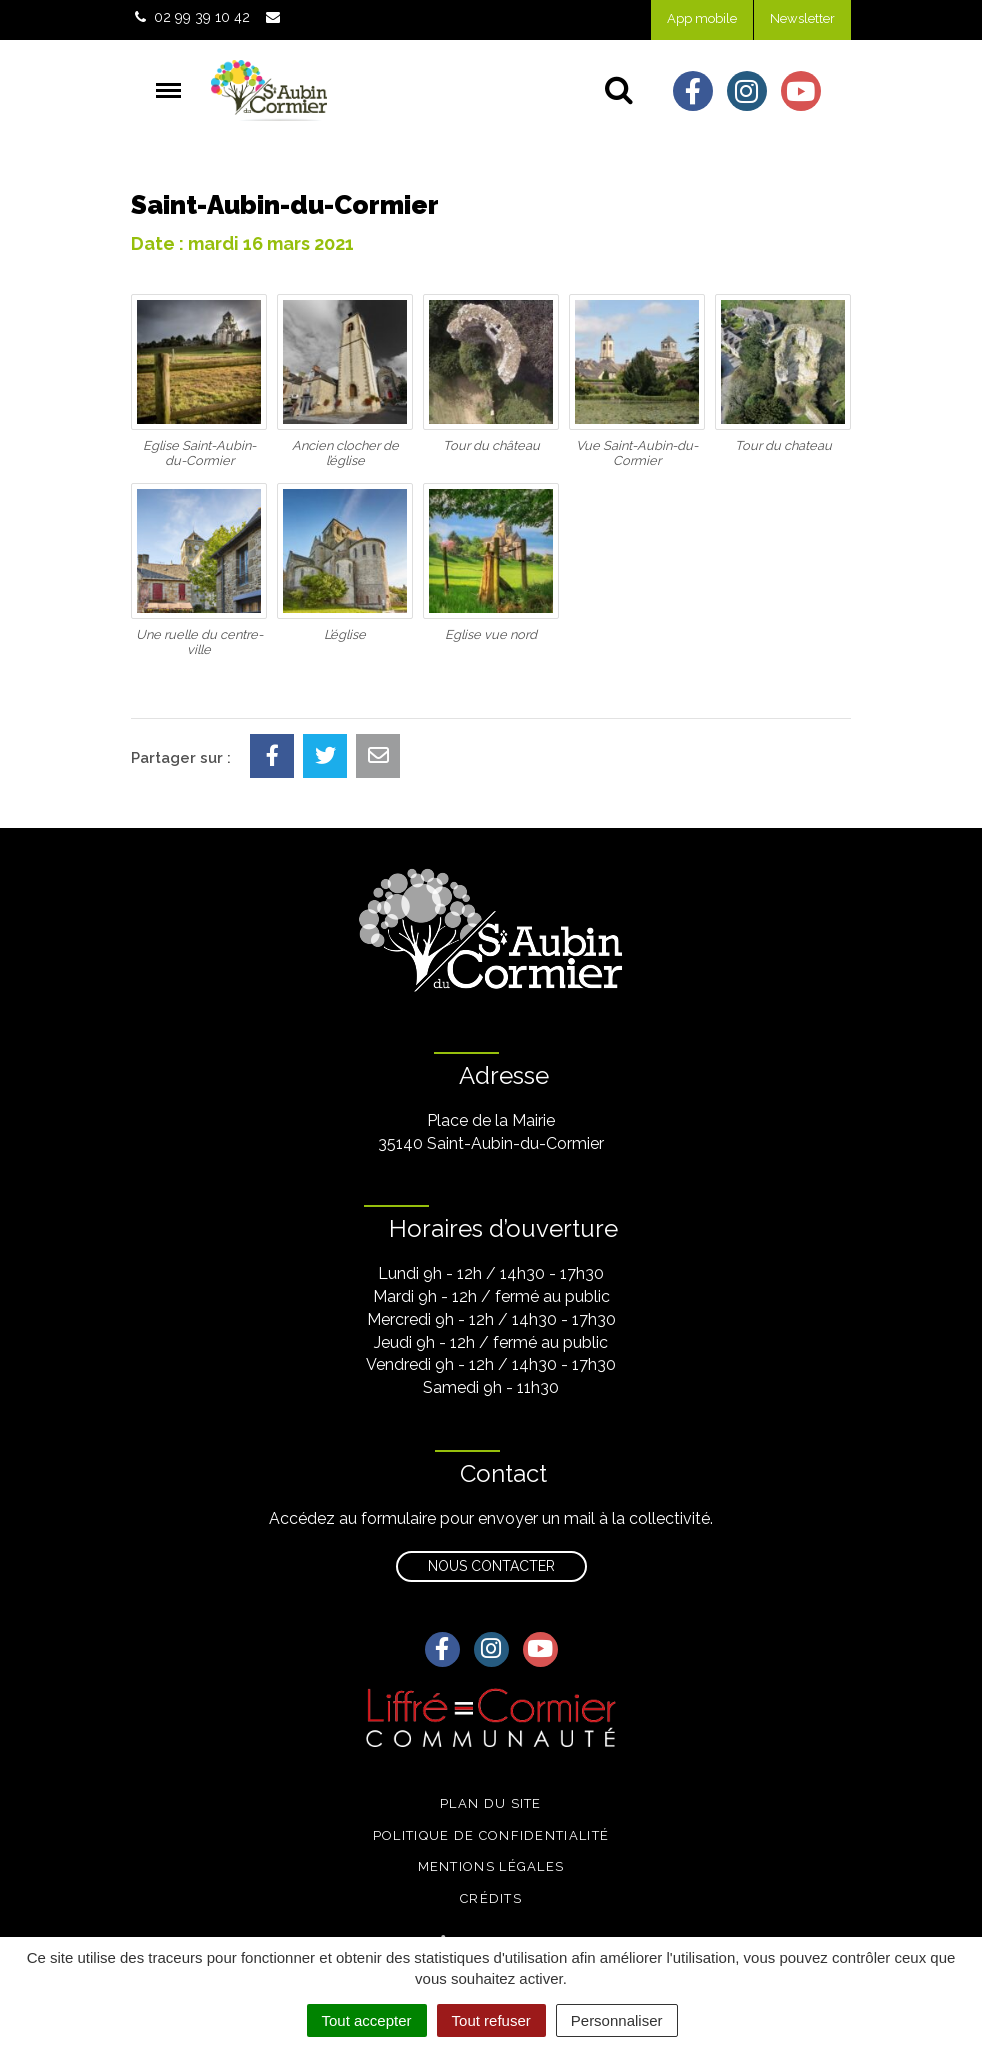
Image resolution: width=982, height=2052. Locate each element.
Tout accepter (367, 2020)
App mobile (702, 18)
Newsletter (802, 18)
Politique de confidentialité (491, 1835)
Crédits (491, 1898)
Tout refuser (491, 2020)
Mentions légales (491, 1866)
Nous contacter (491, 1566)
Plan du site (491, 1803)
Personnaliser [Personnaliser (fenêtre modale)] (617, 2020)
